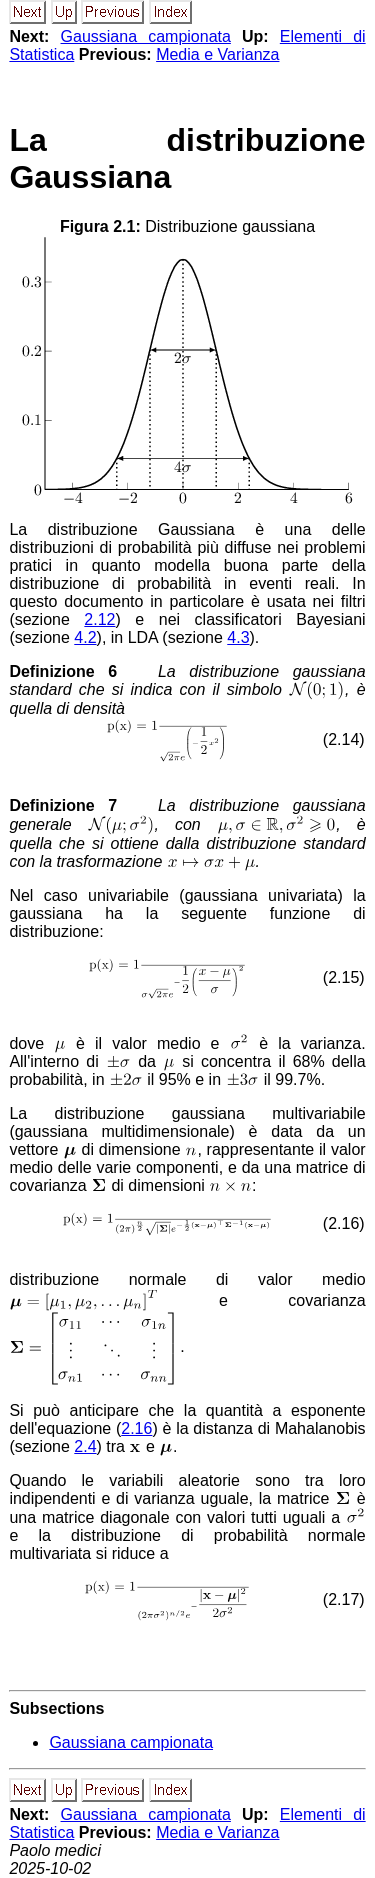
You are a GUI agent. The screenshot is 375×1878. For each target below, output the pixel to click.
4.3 (238, 637)
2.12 (99, 619)
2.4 (85, 1446)
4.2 (85, 637)
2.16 (136, 1428)
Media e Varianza (217, 54)
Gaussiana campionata (146, 36)
